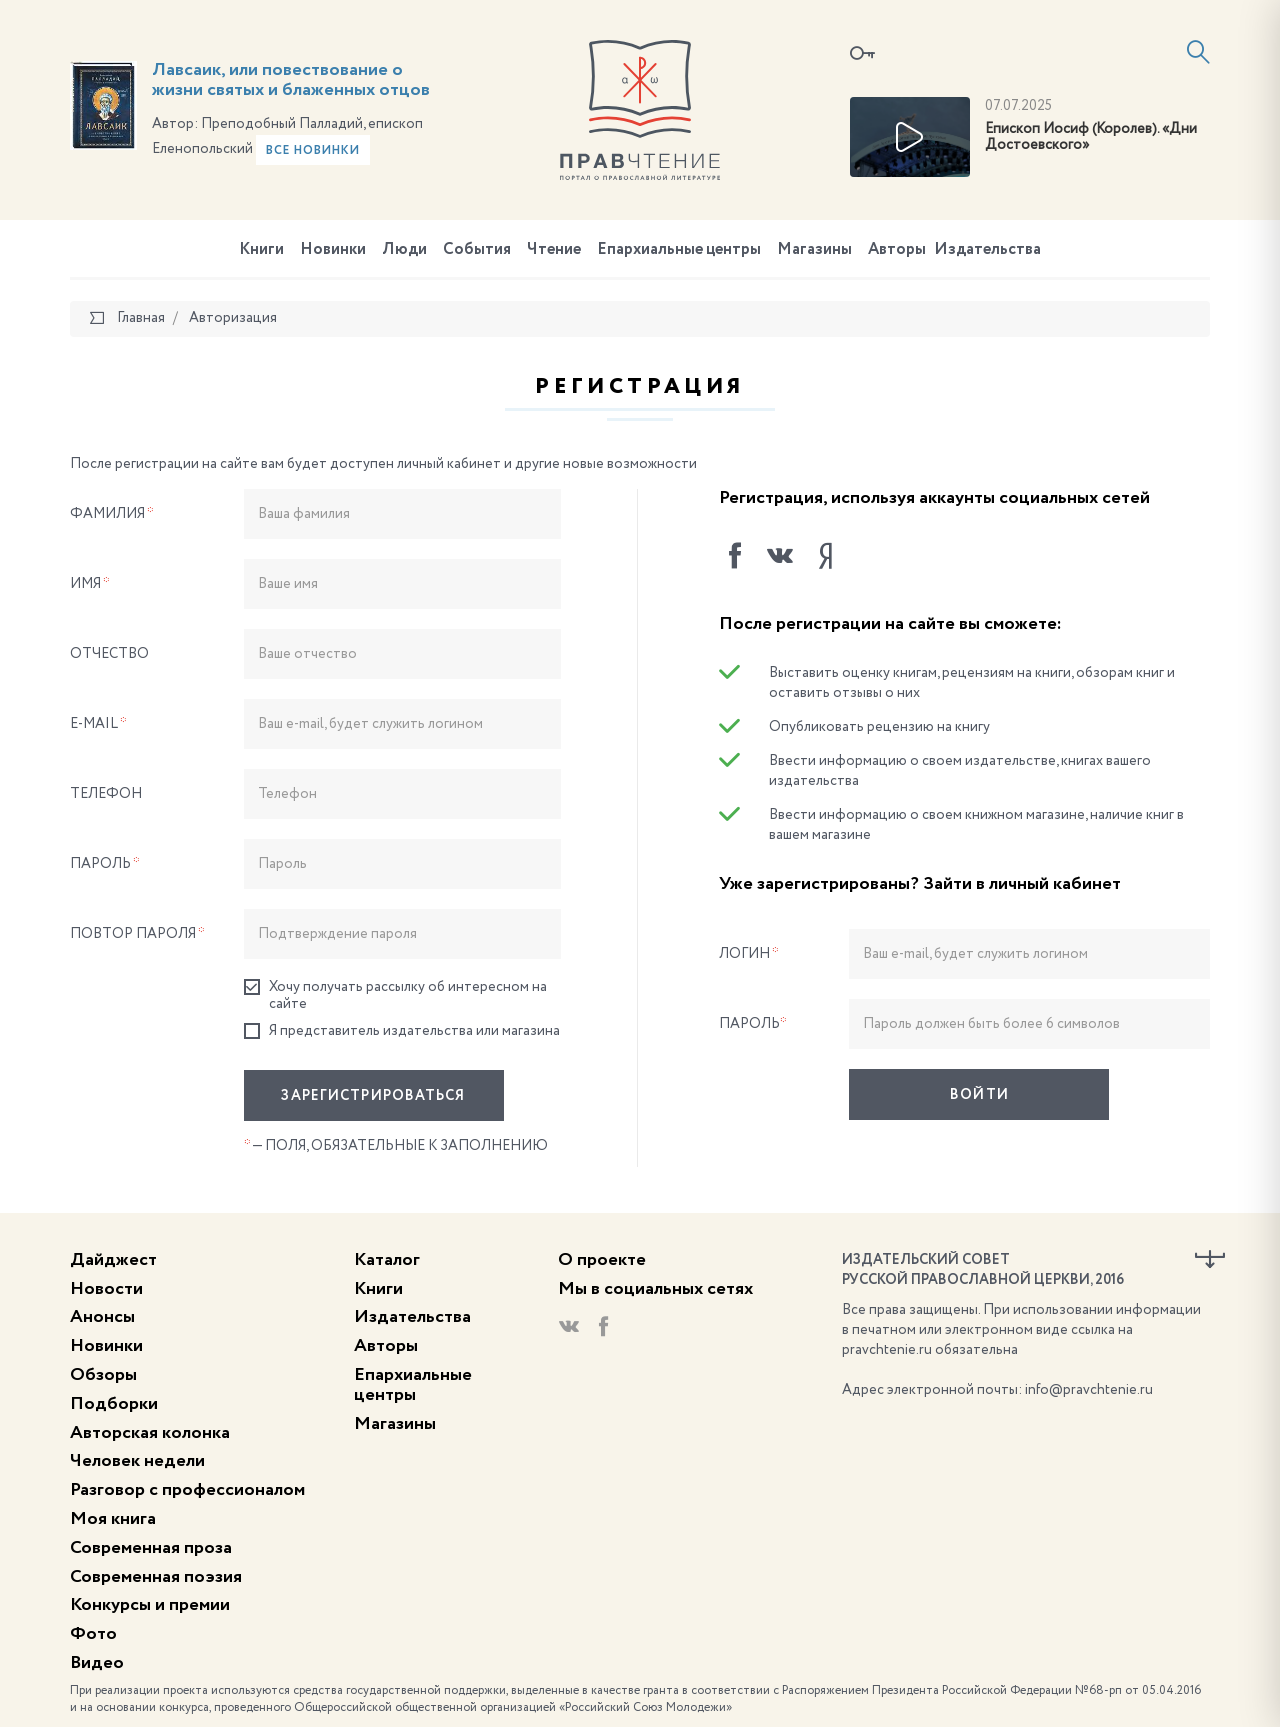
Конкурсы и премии (150, 1605)
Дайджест (113, 1260)
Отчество (109, 654)
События (477, 250)
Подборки (114, 1404)
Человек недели (137, 1461)
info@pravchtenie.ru (1089, 1390)
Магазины (814, 250)
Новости (106, 1289)
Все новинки (313, 151)
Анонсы (102, 1317)
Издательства (987, 250)
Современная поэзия (156, 1577)
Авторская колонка (150, 1433)
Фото (93, 1634)
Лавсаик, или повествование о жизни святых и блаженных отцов (291, 80)
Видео (97, 1663)
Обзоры (103, 1375)
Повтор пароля (137, 934)
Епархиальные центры (679, 250)
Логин (749, 954)
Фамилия (112, 514)
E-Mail (98, 724)
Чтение (554, 250)
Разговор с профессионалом (187, 1490)
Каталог (387, 1260)
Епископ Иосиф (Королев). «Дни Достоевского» (1091, 137)
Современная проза (151, 1548)
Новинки (333, 250)
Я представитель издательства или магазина (402, 1031)
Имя (90, 584)
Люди (404, 250)
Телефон (106, 794)
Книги (261, 250)
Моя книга (113, 1519)
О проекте (602, 1260)
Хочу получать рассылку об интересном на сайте (395, 995)
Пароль (105, 864)
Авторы (897, 250)
